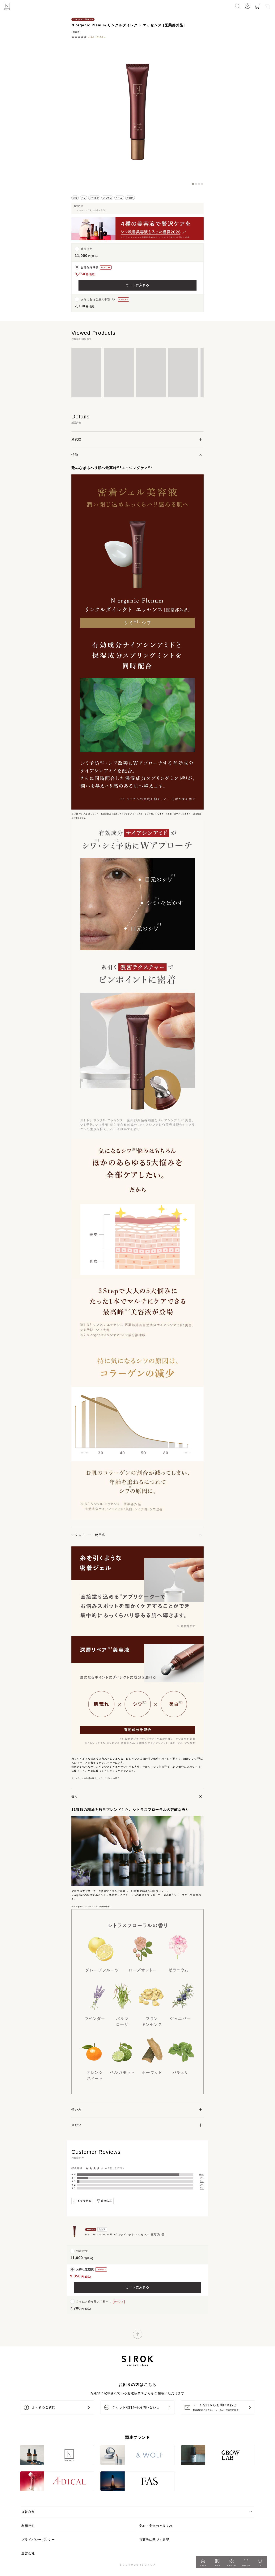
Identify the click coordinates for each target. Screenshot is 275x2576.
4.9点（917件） (97, 37)
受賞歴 (76, 439)
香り (74, 1796)
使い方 (76, 2109)
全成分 (76, 2125)
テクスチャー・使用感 (88, 1535)
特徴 (74, 454)
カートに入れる (137, 285)
